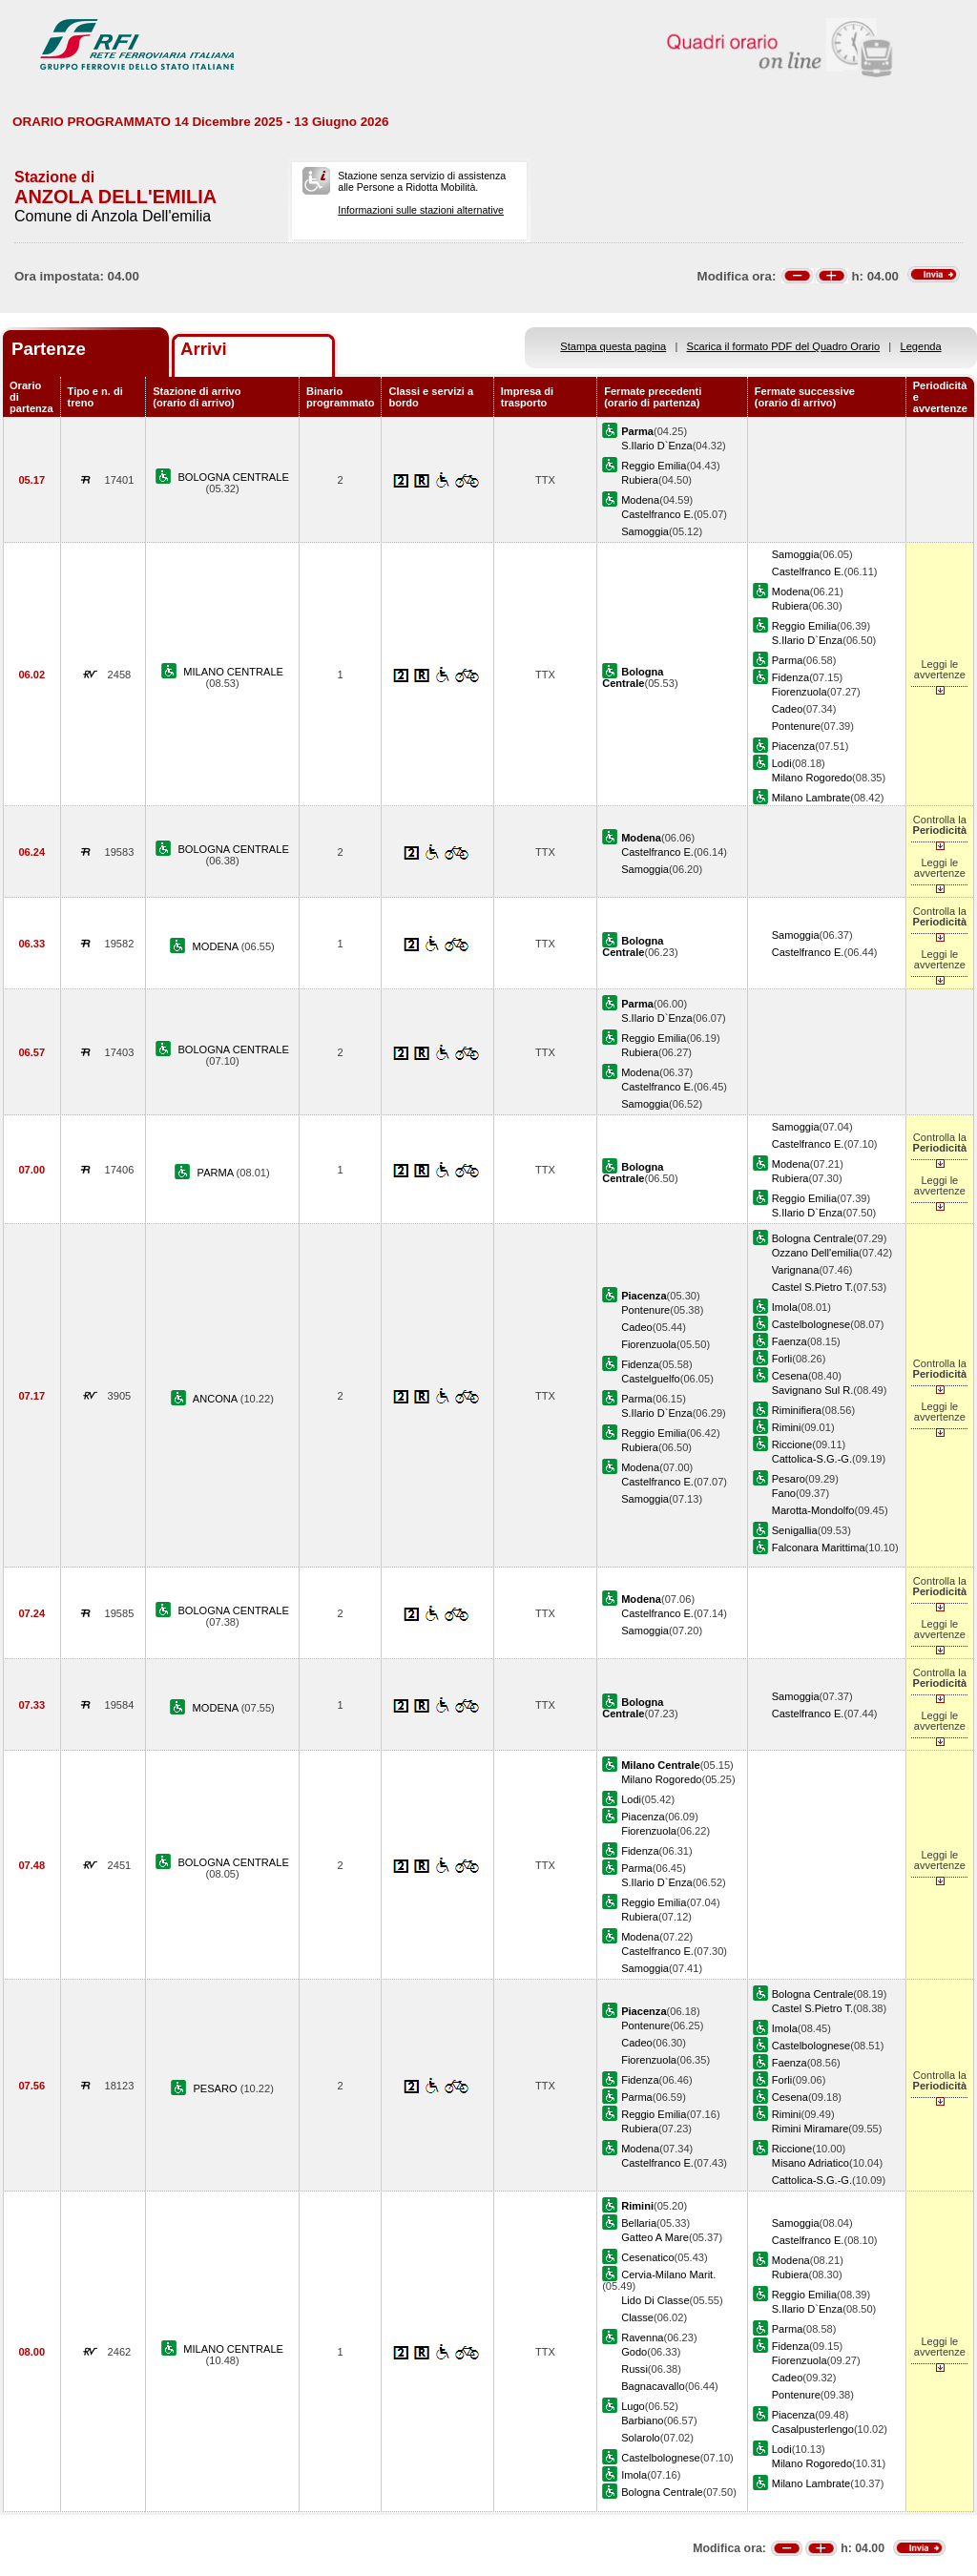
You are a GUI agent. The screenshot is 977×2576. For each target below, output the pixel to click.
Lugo (633, 2406)
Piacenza (794, 746)
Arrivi (203, 349)
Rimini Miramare (810, 2128)
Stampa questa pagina (613, 346)
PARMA (217, 1172)
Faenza (789, 1341)
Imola (785, 1307)
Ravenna (642, 2337)
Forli (782, 1358)
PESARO (216, 2088)
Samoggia (645, 531)
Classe (637, 2317)
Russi (634, 2369)
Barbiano (642, 2420)
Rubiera (639, 480)
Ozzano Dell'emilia (815, 1252)
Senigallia (795, 1530)
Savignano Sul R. (813, 1390)
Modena (640, 500)
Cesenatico (647, 2257)
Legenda (921, 346)
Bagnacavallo (653, 2386)
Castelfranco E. (657, 514)
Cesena (790, 1375)
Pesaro (788, 1479)
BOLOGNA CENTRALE (232, 477)
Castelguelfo (650, 1378)
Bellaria (638, 2223)
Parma (787, 660)
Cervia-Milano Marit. (668, 2274)
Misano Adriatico (810, 2163)
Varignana (796, 1270)
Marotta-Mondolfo (813, 1510)
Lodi (782, 763)
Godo (634, 2352)
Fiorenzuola (799, 691)
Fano (784, 1493)
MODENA (217, 946)
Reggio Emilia (653, 465)
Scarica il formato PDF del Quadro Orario (784, 346)
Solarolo (640, 2437)
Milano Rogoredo (812, 777)
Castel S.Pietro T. (812, 1287)
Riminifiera (796, 1410)
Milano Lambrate (811, 797)
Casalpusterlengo (813, 2429)
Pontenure (796, 726)
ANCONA (216, 1398)
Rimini (786, 1427)
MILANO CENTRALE (233, 671)
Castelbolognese (811, 1324)
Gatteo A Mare (655, 2237)
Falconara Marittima (818, 1547)
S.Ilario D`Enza (657, 445)
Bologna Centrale (813, 1238)
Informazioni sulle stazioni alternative (421, 210)
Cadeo (787, 709)
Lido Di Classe (655, 2300)
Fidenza (790, 677)
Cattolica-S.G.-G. (812, 1459)
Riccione (792, 1444)
